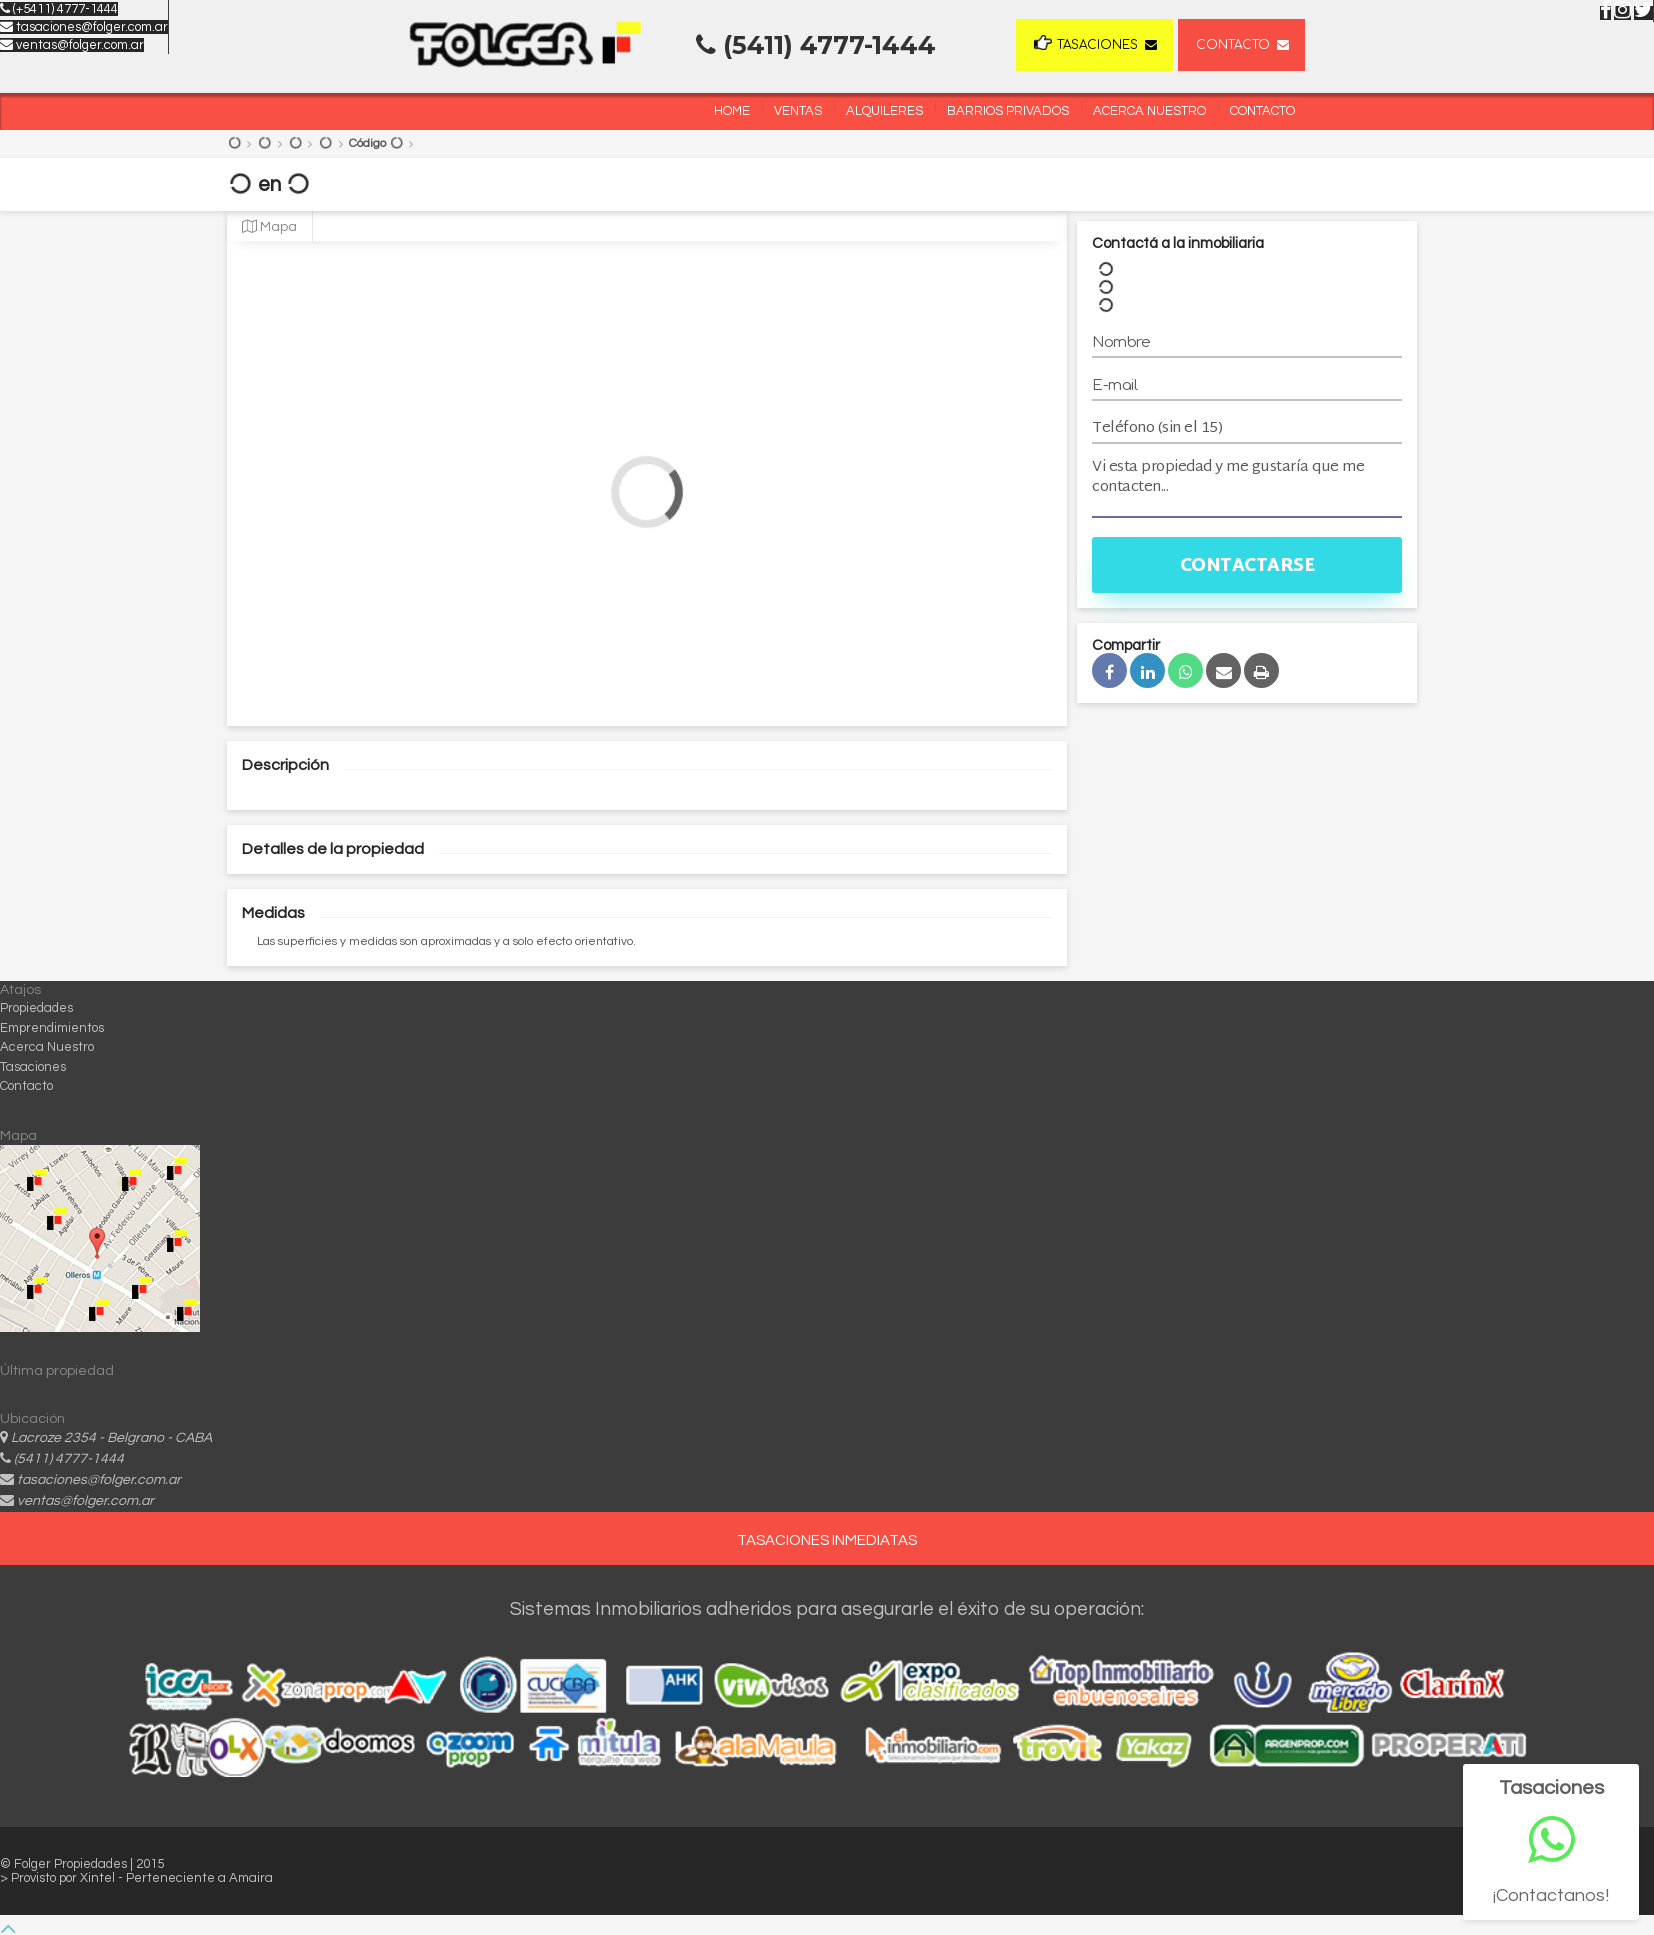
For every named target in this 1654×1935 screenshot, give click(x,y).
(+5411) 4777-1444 (59, 9)
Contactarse (1247, 566)
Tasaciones (1086, 43)
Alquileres (884, 111)
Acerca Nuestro (1149, 111)
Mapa (269, 227)
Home (732, 111)
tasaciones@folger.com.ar (84, 27)
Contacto (1233, 45)
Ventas (798, 111)
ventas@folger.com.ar (72, 45)
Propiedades (36, 1008)
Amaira (251, 1878)
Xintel (99, 1878)
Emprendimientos (52, 1028)
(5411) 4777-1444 (69, 1459)
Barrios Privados (1008, 111)
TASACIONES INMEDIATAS (827, 1540)
